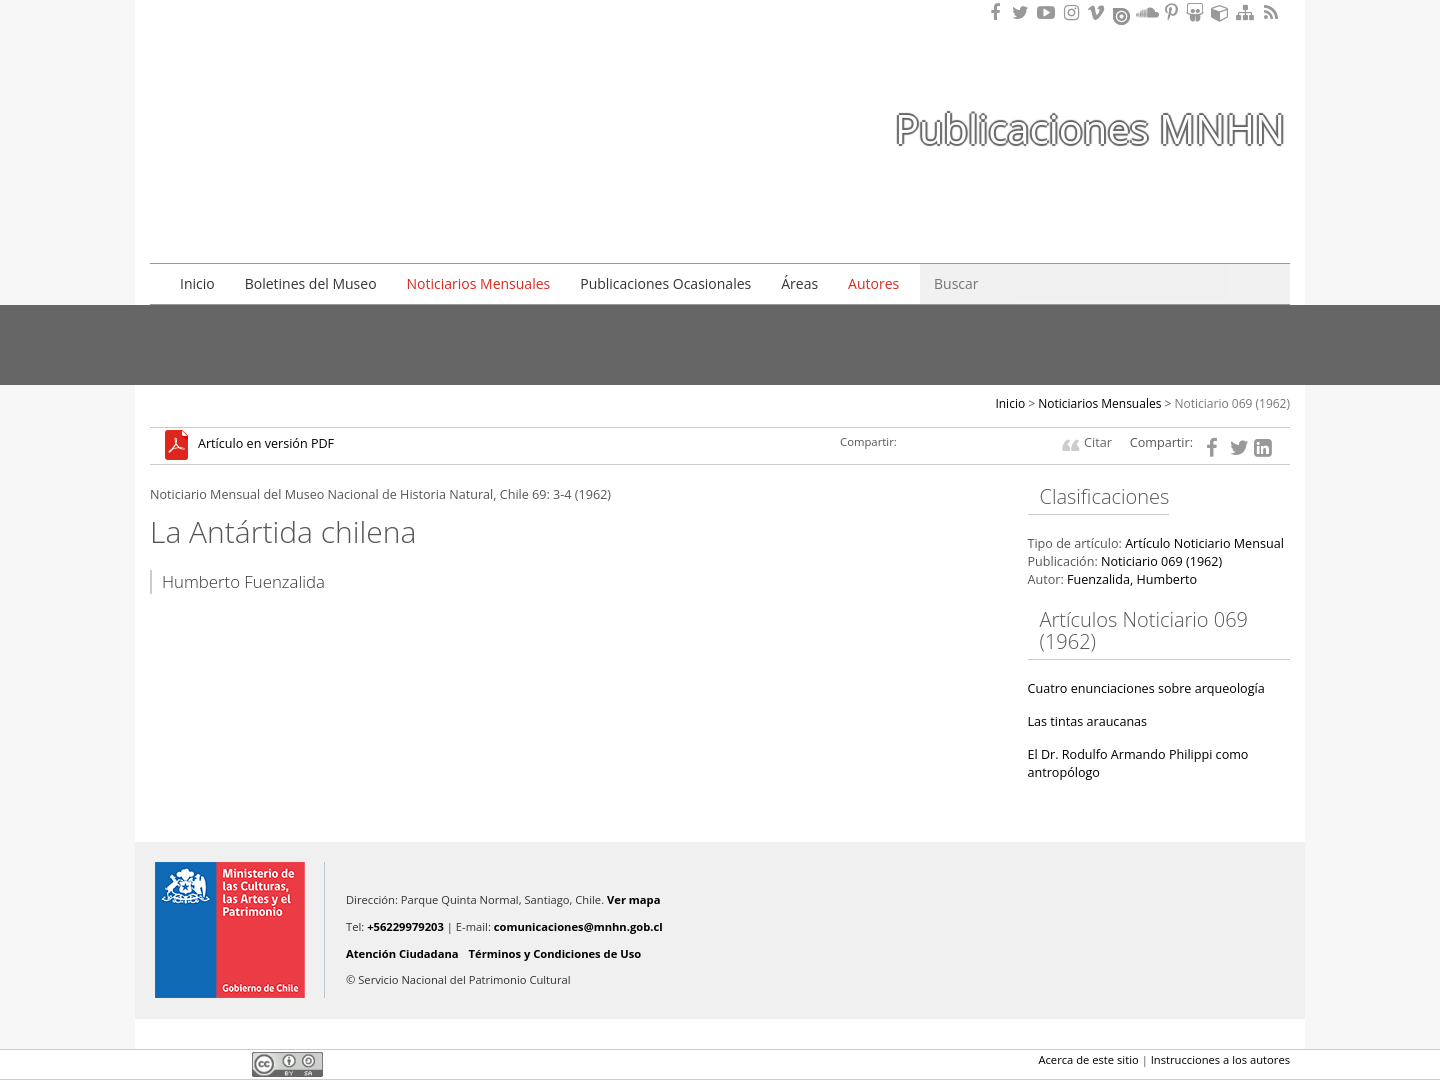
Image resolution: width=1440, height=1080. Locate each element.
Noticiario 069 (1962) (1233, 403)
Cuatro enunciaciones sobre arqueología (1146, 688)
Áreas (799, 283)
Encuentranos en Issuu (1123, 14)
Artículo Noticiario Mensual (1204, 543)
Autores (873, 283)
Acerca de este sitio (1088, 1059)
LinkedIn (230, 1064)
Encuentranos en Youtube (1049, 12)
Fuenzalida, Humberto (1132, 579)
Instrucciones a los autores (1220, 1059)
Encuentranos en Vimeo (1099, 12)
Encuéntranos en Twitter (1024, 12)
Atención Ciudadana (402, 953)
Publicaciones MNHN (1090, 128)
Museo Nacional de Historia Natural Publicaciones (265, 93)
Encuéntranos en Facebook (999, 12)
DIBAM (263, 209)
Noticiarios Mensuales (479, 283)
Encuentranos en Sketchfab (1223, 12)
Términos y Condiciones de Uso (555, 953)
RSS (1273, 12)
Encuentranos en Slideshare (1198, 12)
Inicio (197, 283)
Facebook (162, 1064)
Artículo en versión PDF (266, 444)
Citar (1098, 442)
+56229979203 (405, 926)
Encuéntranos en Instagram (1074, 12)
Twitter (196, 1064)
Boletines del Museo (311, 283)
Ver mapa (633, 899)
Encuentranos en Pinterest (1173, 12)
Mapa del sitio (1248, 12)
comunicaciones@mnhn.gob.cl (578, 926)
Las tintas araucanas (1088, 721)
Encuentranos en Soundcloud (1148, 12)
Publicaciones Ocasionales (665, 283)
